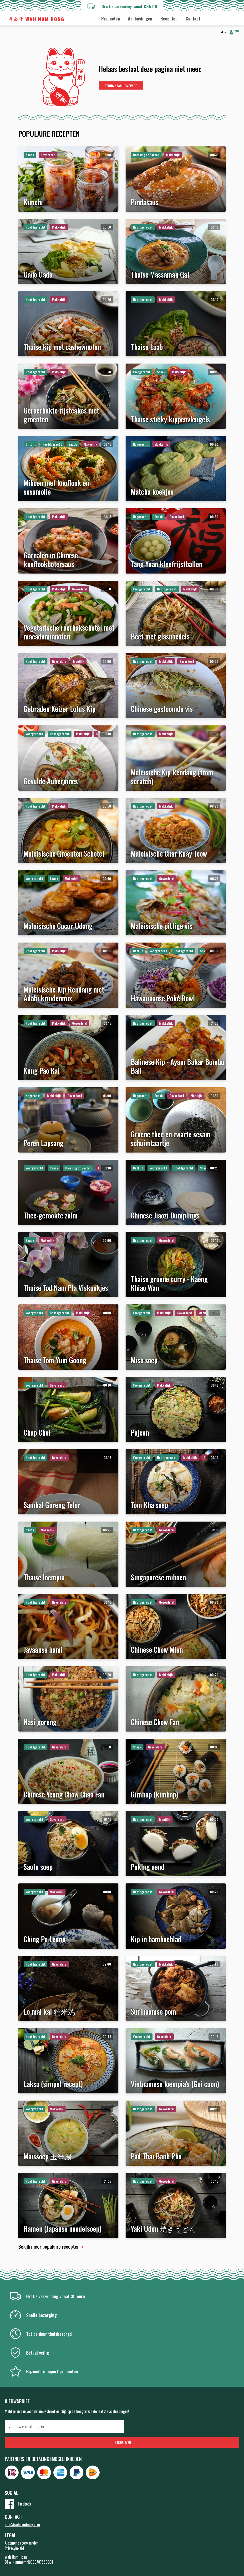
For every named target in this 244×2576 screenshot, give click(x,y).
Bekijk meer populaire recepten (49, 2246)
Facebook (24, 2504)
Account (231, 32)
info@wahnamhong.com (22, 2524)
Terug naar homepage (121, 85)
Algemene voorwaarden (21, 2543)
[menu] (151, 18)
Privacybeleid (14, 2548)
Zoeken (234, 19)
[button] (223, 32)
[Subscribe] (122, 2442)
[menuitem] (110, 18)
